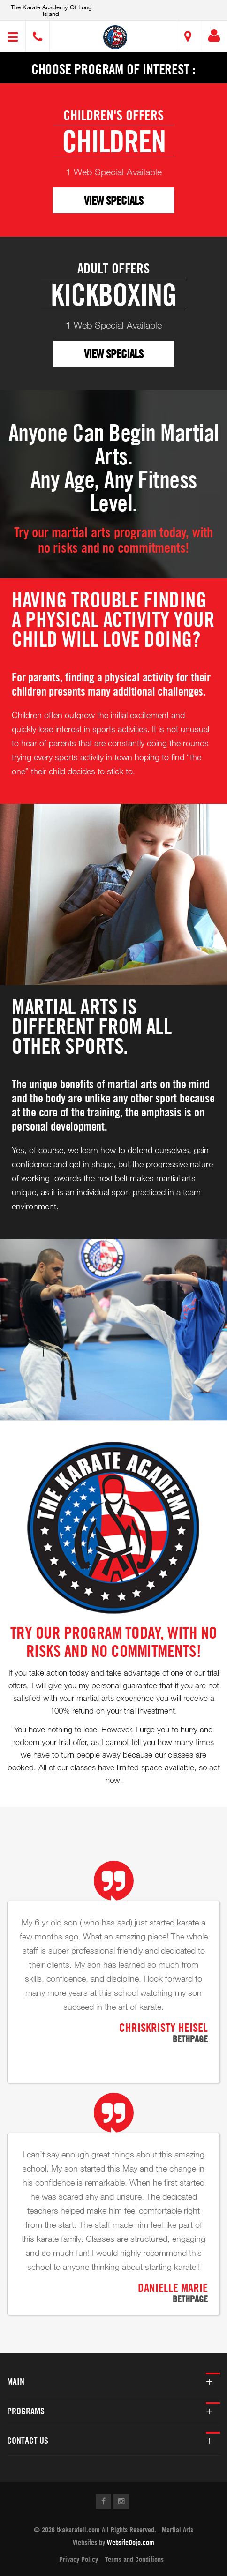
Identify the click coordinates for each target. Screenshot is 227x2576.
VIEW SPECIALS (113, 200)
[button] (115, 37)
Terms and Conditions (134, 2559)
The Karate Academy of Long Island (51, 10)
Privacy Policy (78, 2559)
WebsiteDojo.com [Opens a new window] (130, 2542)
